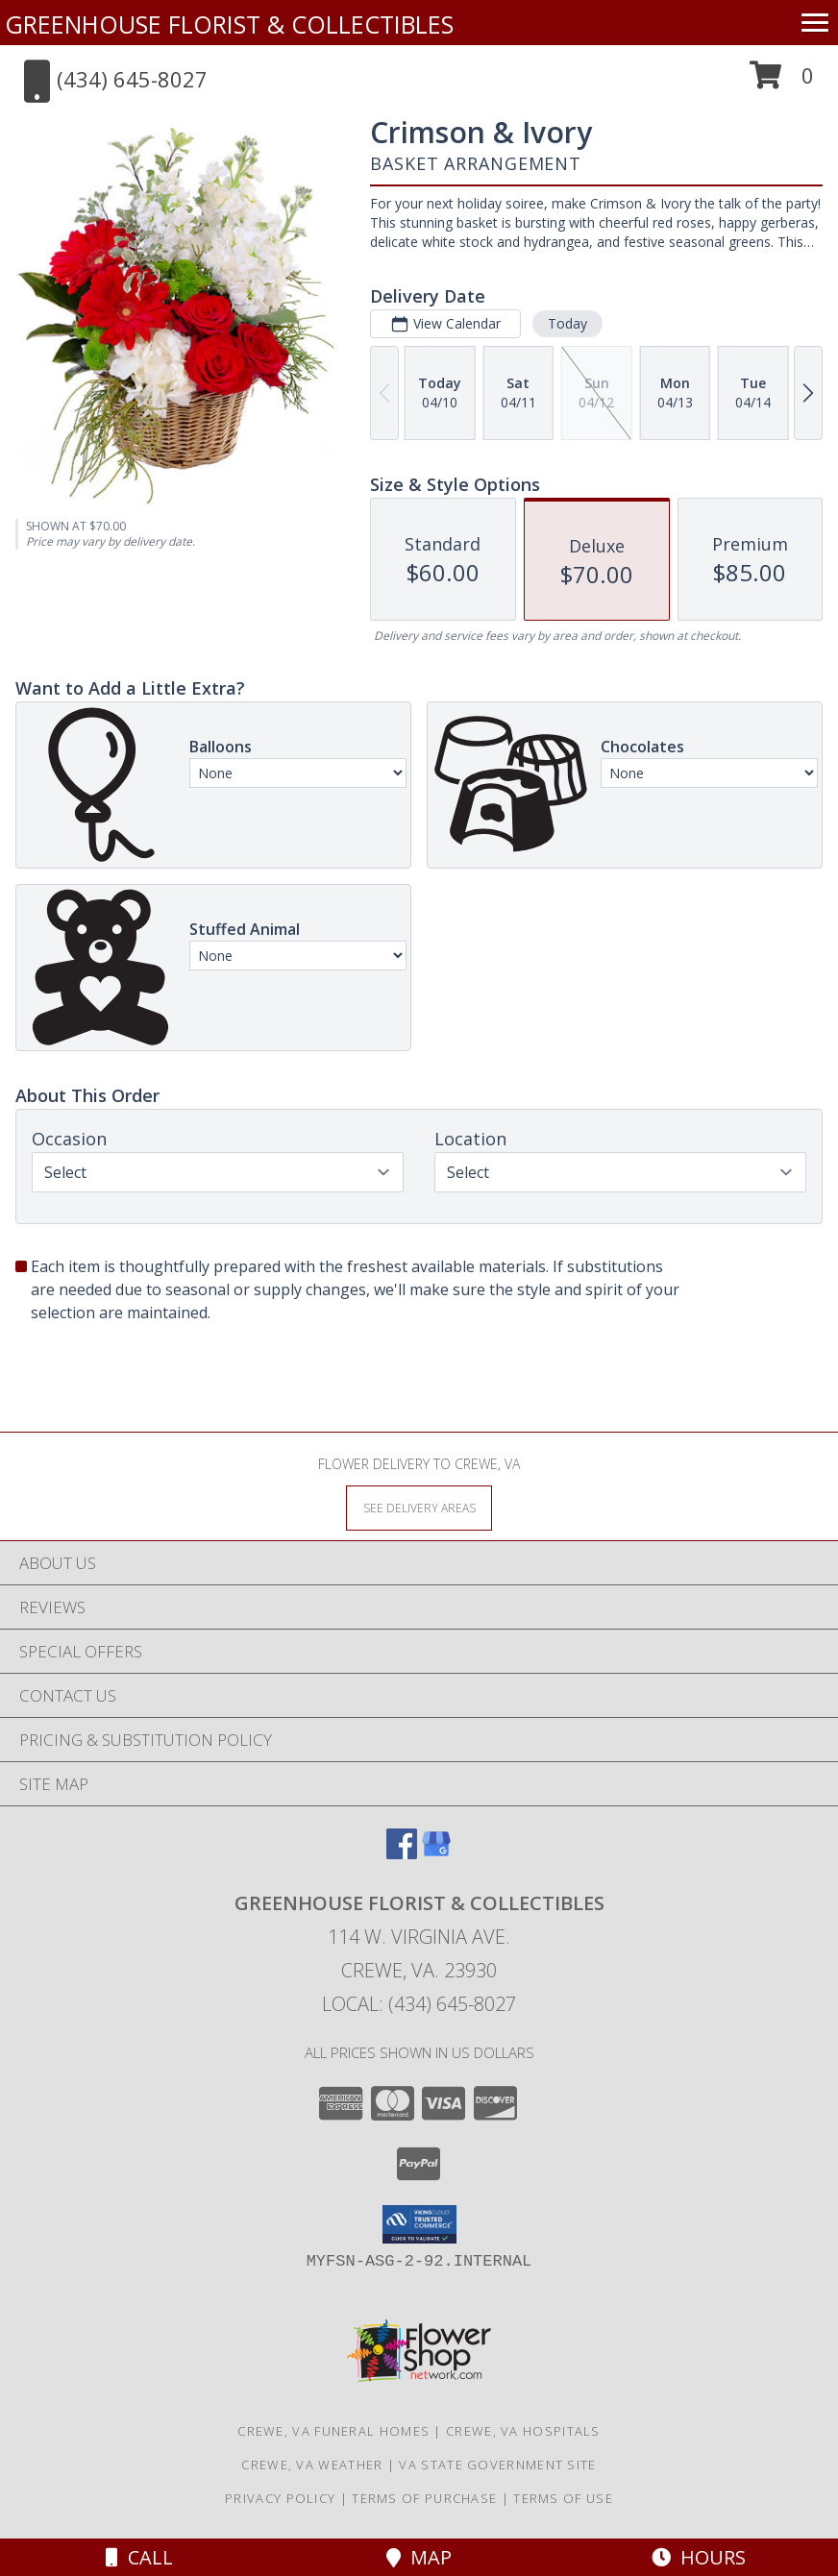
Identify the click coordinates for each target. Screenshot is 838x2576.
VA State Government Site (497, 2464)
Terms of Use (563, 2498)
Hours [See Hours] (699, 2557)
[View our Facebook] (401, 1853)
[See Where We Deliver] (419, 1507)
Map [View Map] (419, 2557)
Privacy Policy (280, 2498)
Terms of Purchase (424, 2498)
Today (567, 323)
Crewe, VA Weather (311, 2464)
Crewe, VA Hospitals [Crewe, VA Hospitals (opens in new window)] (523, 2431)
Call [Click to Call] (139, 2557)
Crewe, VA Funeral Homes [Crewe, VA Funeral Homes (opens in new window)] (333, 2431)
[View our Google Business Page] (436, 1853)
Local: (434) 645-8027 (419, 2004)
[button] (782, 82)
